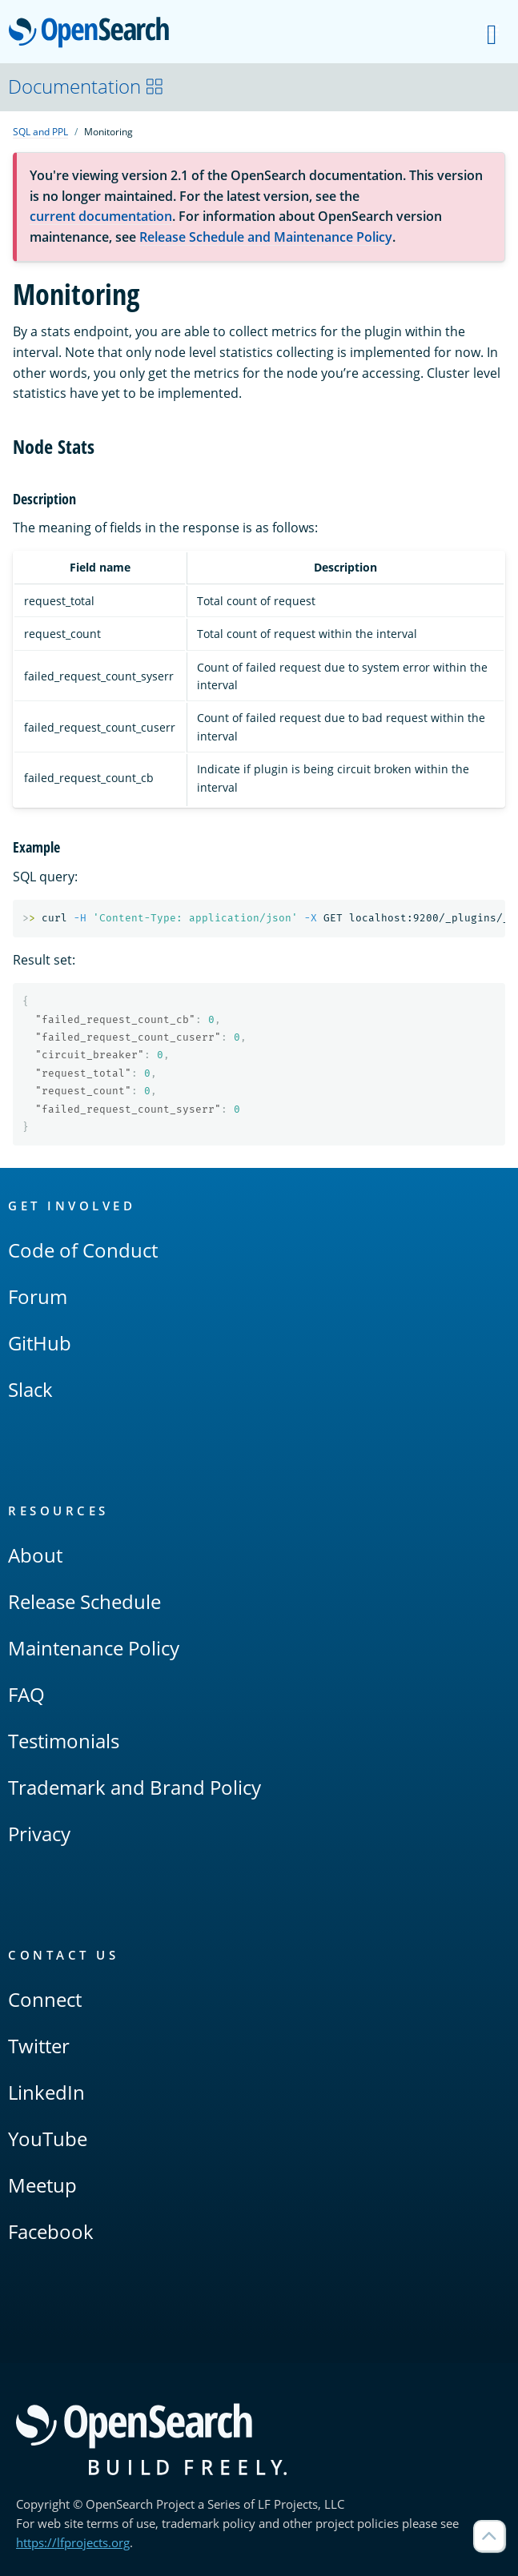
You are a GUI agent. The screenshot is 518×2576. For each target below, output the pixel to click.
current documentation (101, 216)
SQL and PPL (40, 131)
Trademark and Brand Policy (134, 1787)
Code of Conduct (83, 1250)
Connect (45, 1999)
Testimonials (63, 1740)
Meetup (42, 2185)
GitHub (39, 1343)
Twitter (39, 2045)
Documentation (86, 86)
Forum (37, 1296)
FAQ (26, 1694)
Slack (30, 1389)
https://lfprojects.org (73, 2542)
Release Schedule (84, 1601)
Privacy (39, 1833)
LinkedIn (46, 2092)
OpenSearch (93, 33)
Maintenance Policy (93, 1648)
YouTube (47, 2138)
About (35, 1555)
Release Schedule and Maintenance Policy (265, 237)
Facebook (51, 2231)
